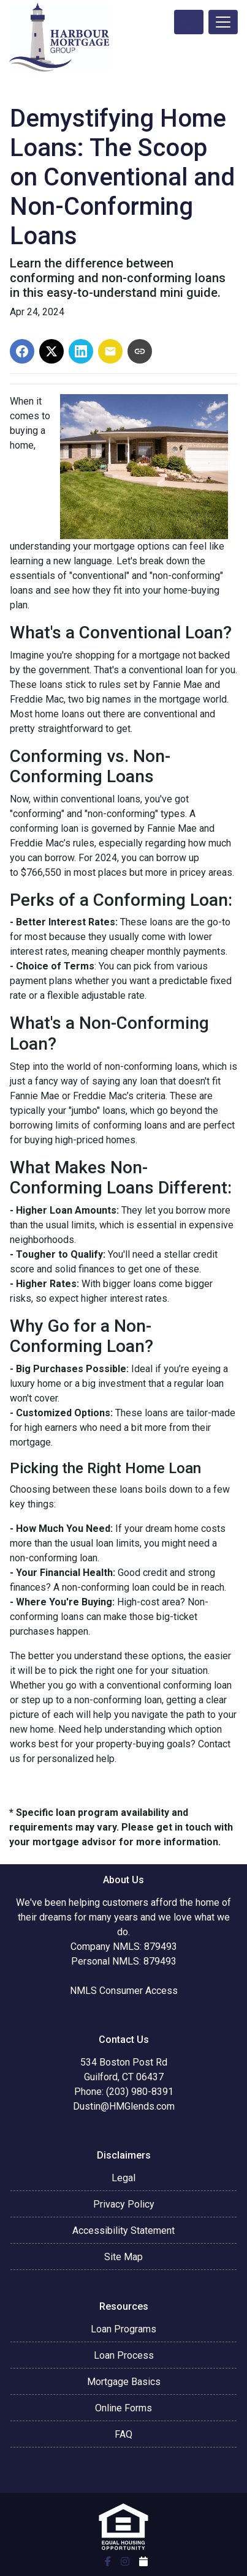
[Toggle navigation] (223, 22)
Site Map (123, 2257)
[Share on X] (51, 351)
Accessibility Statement (123, 2230)
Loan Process (124, 2355)
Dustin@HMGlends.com (124, 2106)
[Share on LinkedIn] (81, 351)
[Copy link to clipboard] (139, 351)
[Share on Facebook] (22, 351)
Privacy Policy (123, 2204)
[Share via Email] (110, 351)
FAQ (123, 2434)
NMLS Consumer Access (124, 1990)
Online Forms (123, 2408)
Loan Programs (123, 2329)
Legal (123, 2178)
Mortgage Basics (124, 2381)
